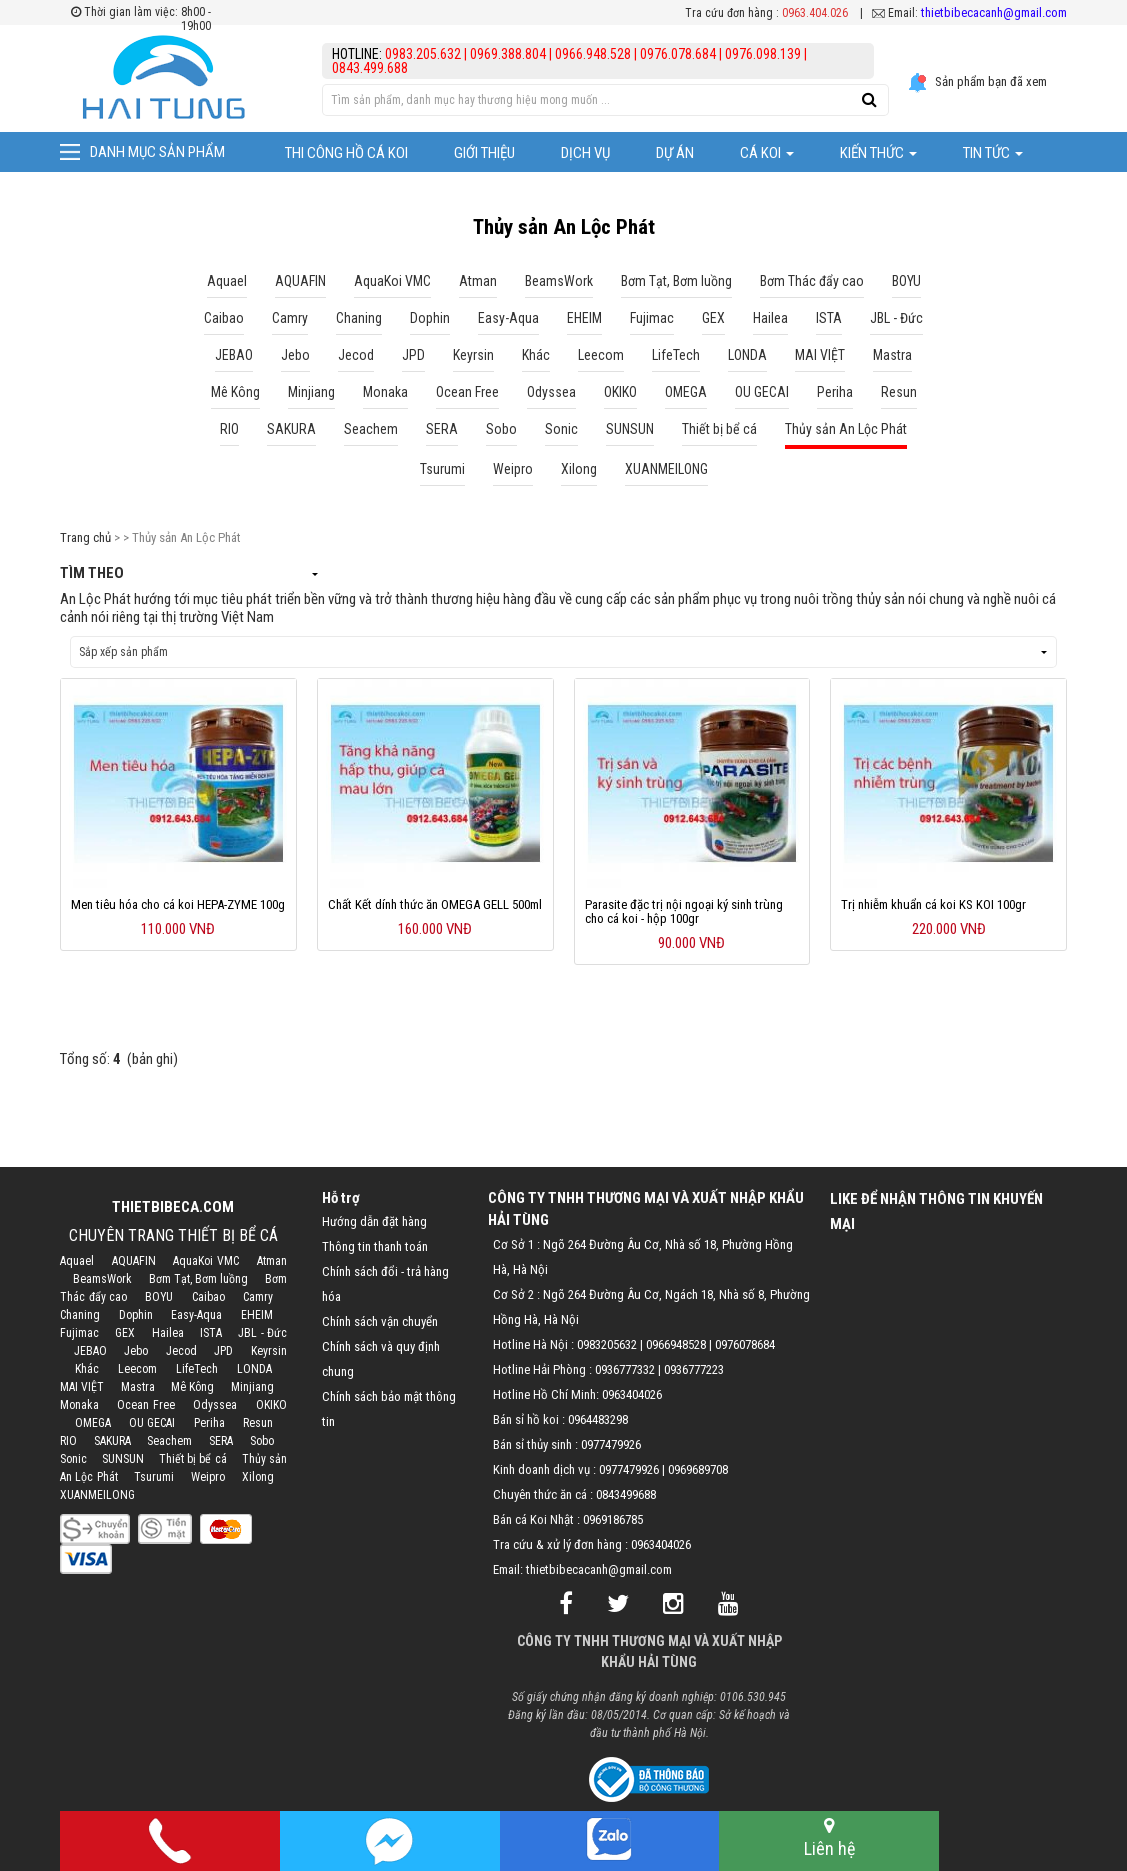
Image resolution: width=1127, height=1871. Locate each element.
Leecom (137, 1369)
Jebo (136, 1351)
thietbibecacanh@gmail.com (994, 12)
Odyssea (215, 1405)
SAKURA (112, 1441)
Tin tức (993, 153)
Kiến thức (878, 153)
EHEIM (257, 1315)
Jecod (181, 1351)
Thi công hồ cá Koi (346, 153)
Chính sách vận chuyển (380, 1321)
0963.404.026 (815, 13)
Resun (258, 1423)
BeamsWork (102, 1279)
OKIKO (271, 1405)
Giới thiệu (484, 153)
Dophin (136, 1315)
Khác (87, 1369)
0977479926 (611, 1444)
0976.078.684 (678, 54)
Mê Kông (192, 1387)
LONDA (254, 1369)
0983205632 (607, 1344)
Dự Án (675, 153)
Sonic (73, 1459)
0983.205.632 (424, 54)
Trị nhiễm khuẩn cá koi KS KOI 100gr (933, 904)
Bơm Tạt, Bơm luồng (199, 1279)
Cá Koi (767, 153)
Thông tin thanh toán (375, 1246)
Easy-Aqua (196, 1315)
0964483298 (598, 1419)
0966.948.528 (593, 54)
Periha (209, 1423)
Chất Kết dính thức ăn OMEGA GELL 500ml (435, 904)
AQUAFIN (134, 1261)
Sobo (262, 1441)
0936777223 (694, 1369)
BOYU (159, 1297)
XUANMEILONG (97, 1495)
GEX (125, 1333)
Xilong (258, 1477)
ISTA (211, 1333)
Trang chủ (85, 537)
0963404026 (632, 1394)
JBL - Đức (262, 1333)
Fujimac (79, 1333)
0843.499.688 (370, 68)
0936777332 (625, 1369)
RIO (68, 1441)
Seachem (169, 1441)
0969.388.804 (508, 54)
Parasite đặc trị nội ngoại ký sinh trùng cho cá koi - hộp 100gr (684, 912)
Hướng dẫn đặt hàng (374, 1221)
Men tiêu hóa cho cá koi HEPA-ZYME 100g (178, 904)
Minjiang (252, 1387)
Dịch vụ (585, 153)
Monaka (79, 1405)
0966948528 (676, 1344)
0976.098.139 (763, 54)
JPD (223, 1351)
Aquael (77, 1261)
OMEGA (93, 1423)
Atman (272, 1261)
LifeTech (197, 1369)
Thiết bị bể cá (192, 1459)
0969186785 (613, 1519)
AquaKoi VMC (206, 1261)
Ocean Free (146, 1405)
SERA (221, 1441)
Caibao (208, 1297)
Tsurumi (154, 1477)
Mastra (138, 1387)
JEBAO (90, 1351)
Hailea (168, 1333)
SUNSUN (123, 1459)
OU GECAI (152, 1423)
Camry (258, 1297)
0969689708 (698, 1469)
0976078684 (745, 1344)
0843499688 (626, 1494)
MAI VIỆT (82, 1387)
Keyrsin (269, 1351)
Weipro (208, 1477)
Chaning (80, 1315)
